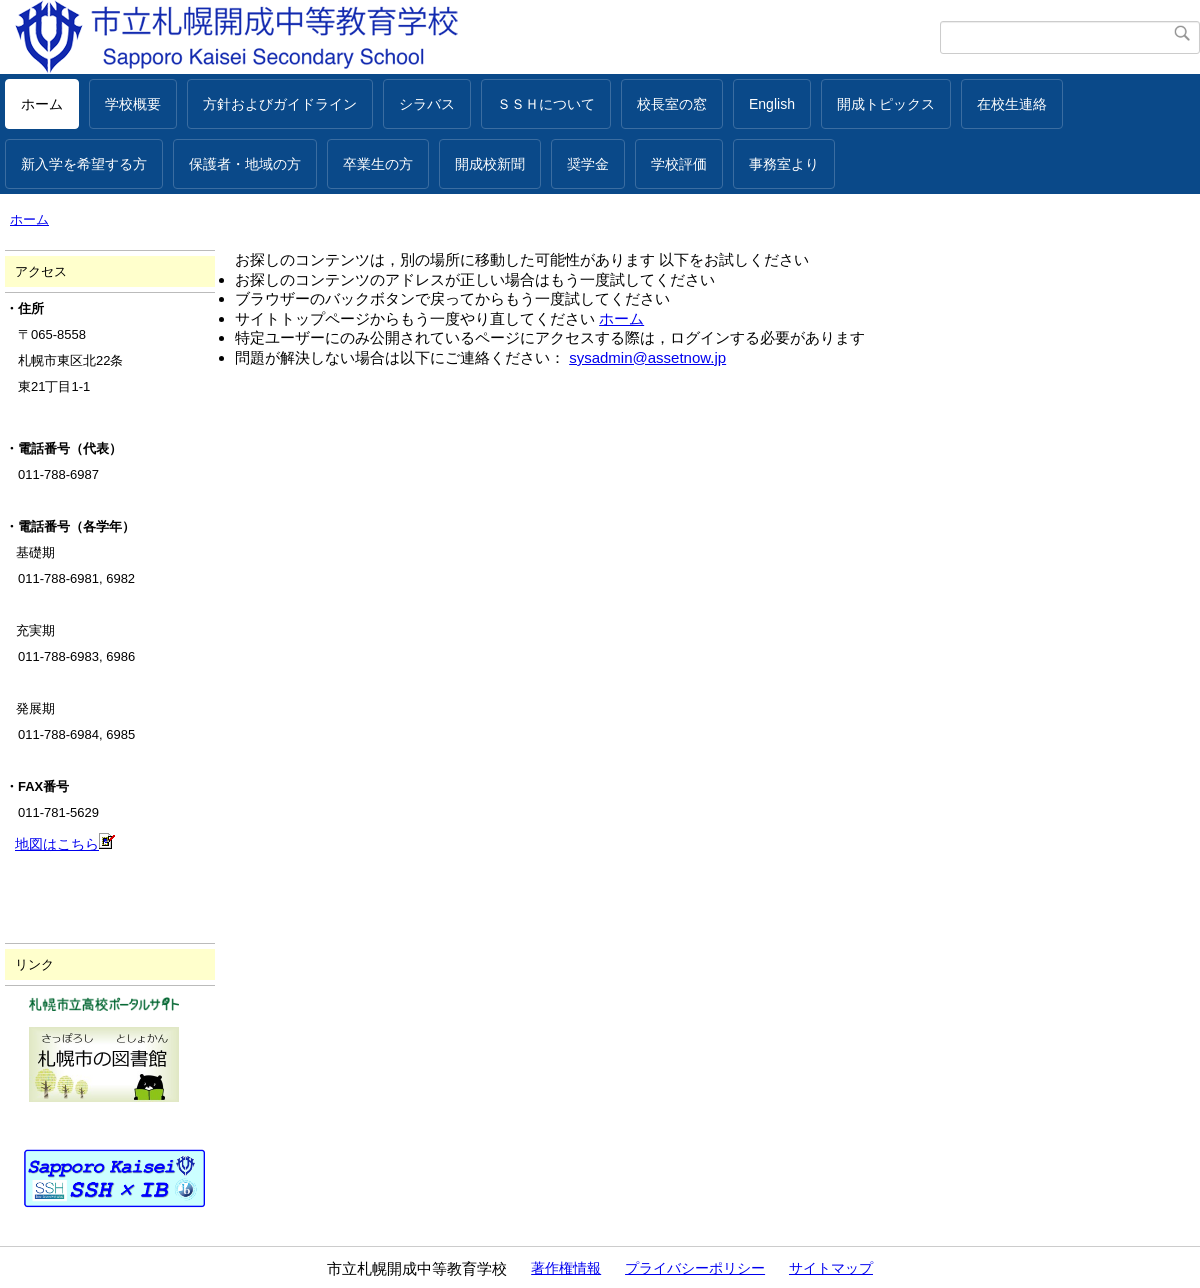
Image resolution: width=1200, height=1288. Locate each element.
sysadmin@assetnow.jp (647, 357)
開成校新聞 (490, 164)
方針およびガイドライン (280, 104)
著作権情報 (566, 1268)
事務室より (784, 164)
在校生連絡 (1012, 104)
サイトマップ (831, 1268)
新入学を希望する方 (84, 164)
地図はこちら (65, 844)
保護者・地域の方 (245, 164)
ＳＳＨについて (546, 104)
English (772, 104)
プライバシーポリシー (695, 1268)
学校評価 (679, 164)
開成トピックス (886, 104)
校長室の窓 (672, 104)
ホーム (42, 104)
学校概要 (133, 104)
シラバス (427, 104)
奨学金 (588, 164)
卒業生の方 (378, 164)
